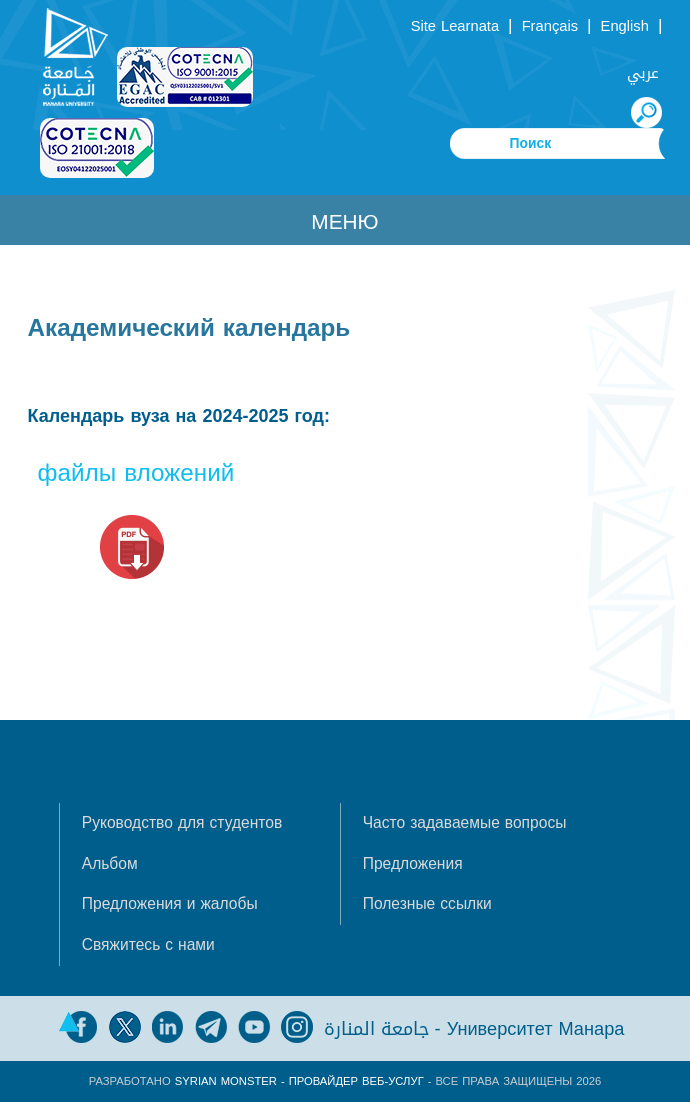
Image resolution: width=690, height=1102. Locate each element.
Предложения (413, 864)
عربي (643, 73)
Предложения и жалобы (170, 904)
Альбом (110, 864)
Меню (344, 222)
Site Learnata (455, 26)
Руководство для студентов (182, 823)
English (625, 26)
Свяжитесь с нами (148, 945)
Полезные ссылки (427, 904)
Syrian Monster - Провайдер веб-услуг (299, 1081)
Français (550, 26)
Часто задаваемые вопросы (465, 823)
